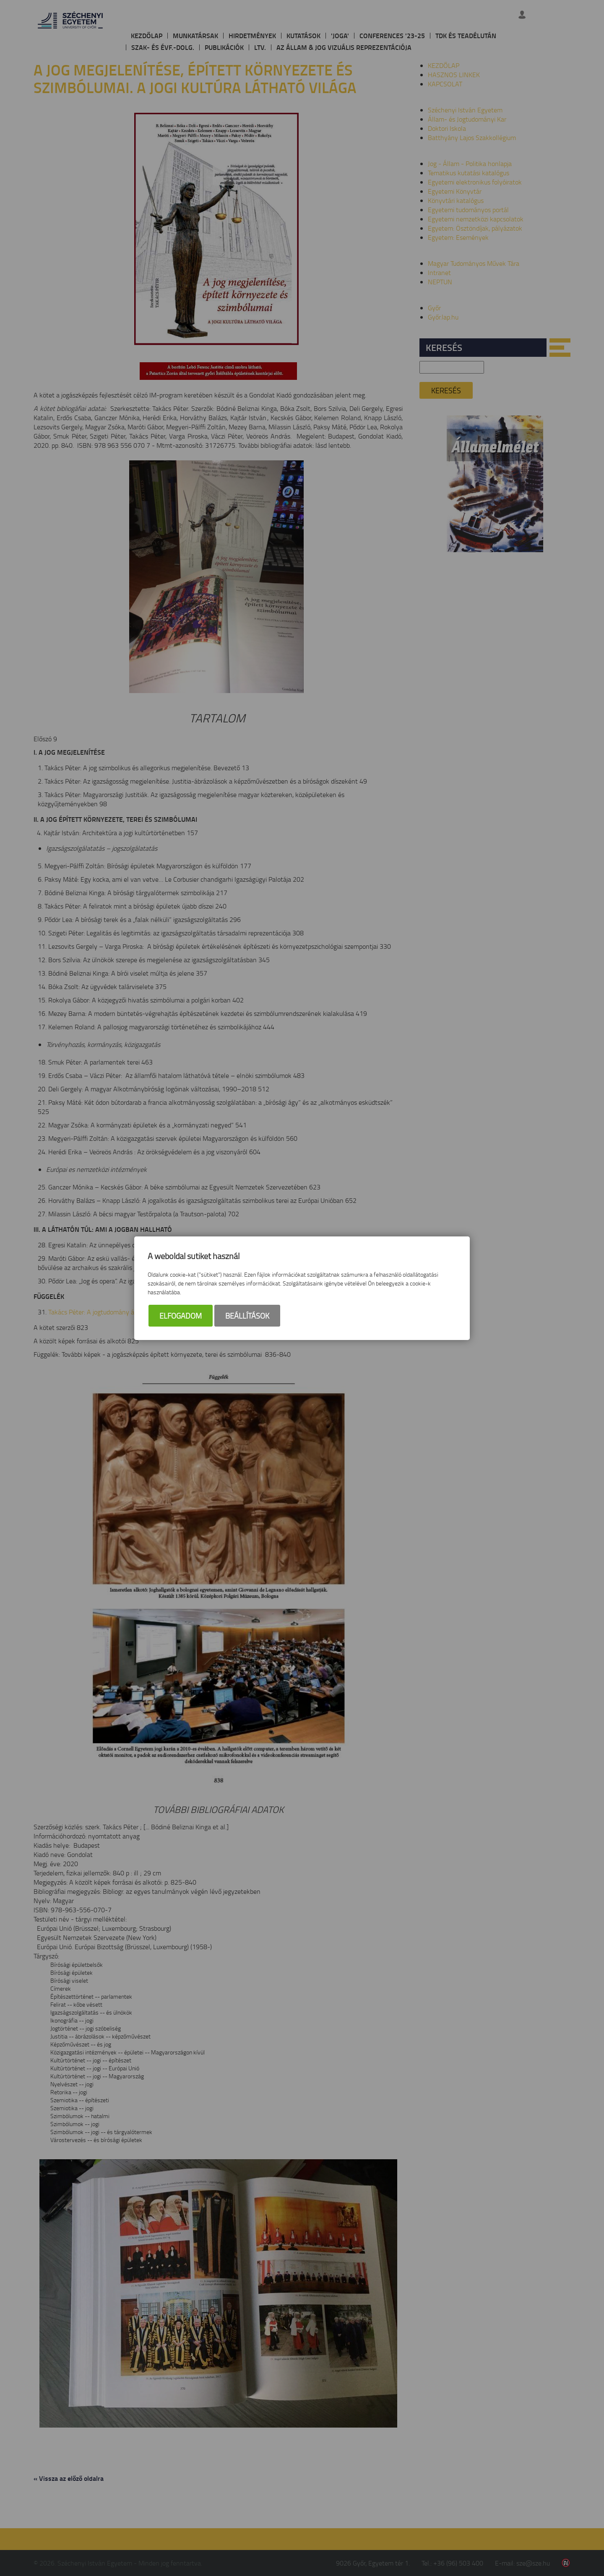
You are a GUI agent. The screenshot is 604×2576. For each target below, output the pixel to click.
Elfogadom (180, 1316)
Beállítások (247, 1316)
